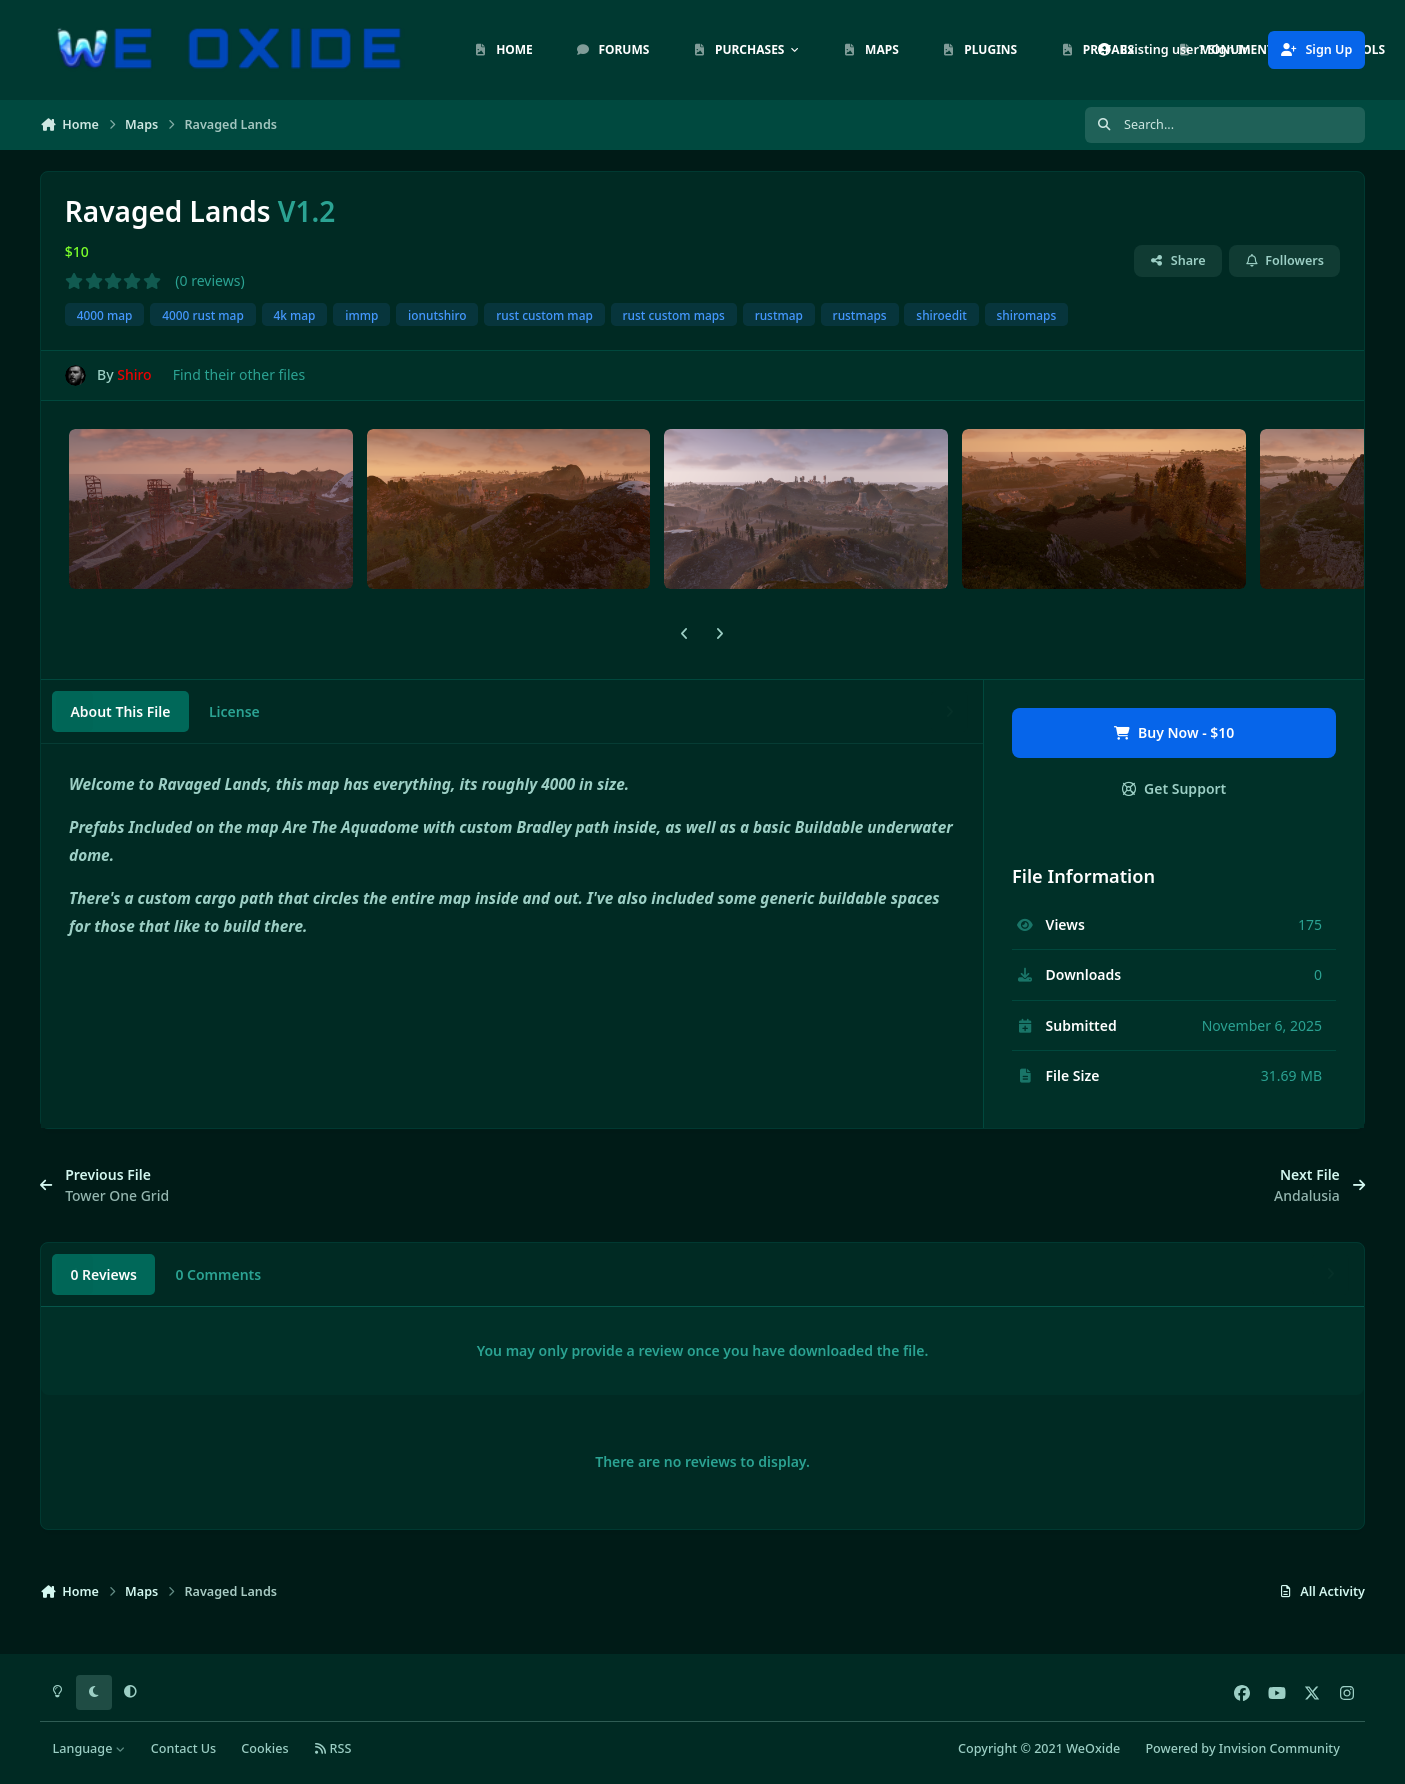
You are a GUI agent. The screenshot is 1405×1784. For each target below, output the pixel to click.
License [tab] (234, 711)
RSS (333, 1748)
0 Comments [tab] (218, 1274)
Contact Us (183, 1748)
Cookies (264, 1748)
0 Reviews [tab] (103, 1274)
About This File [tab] (120, 711)
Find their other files (239, 374)
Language (89, 1748)
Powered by (1242, 1748)
